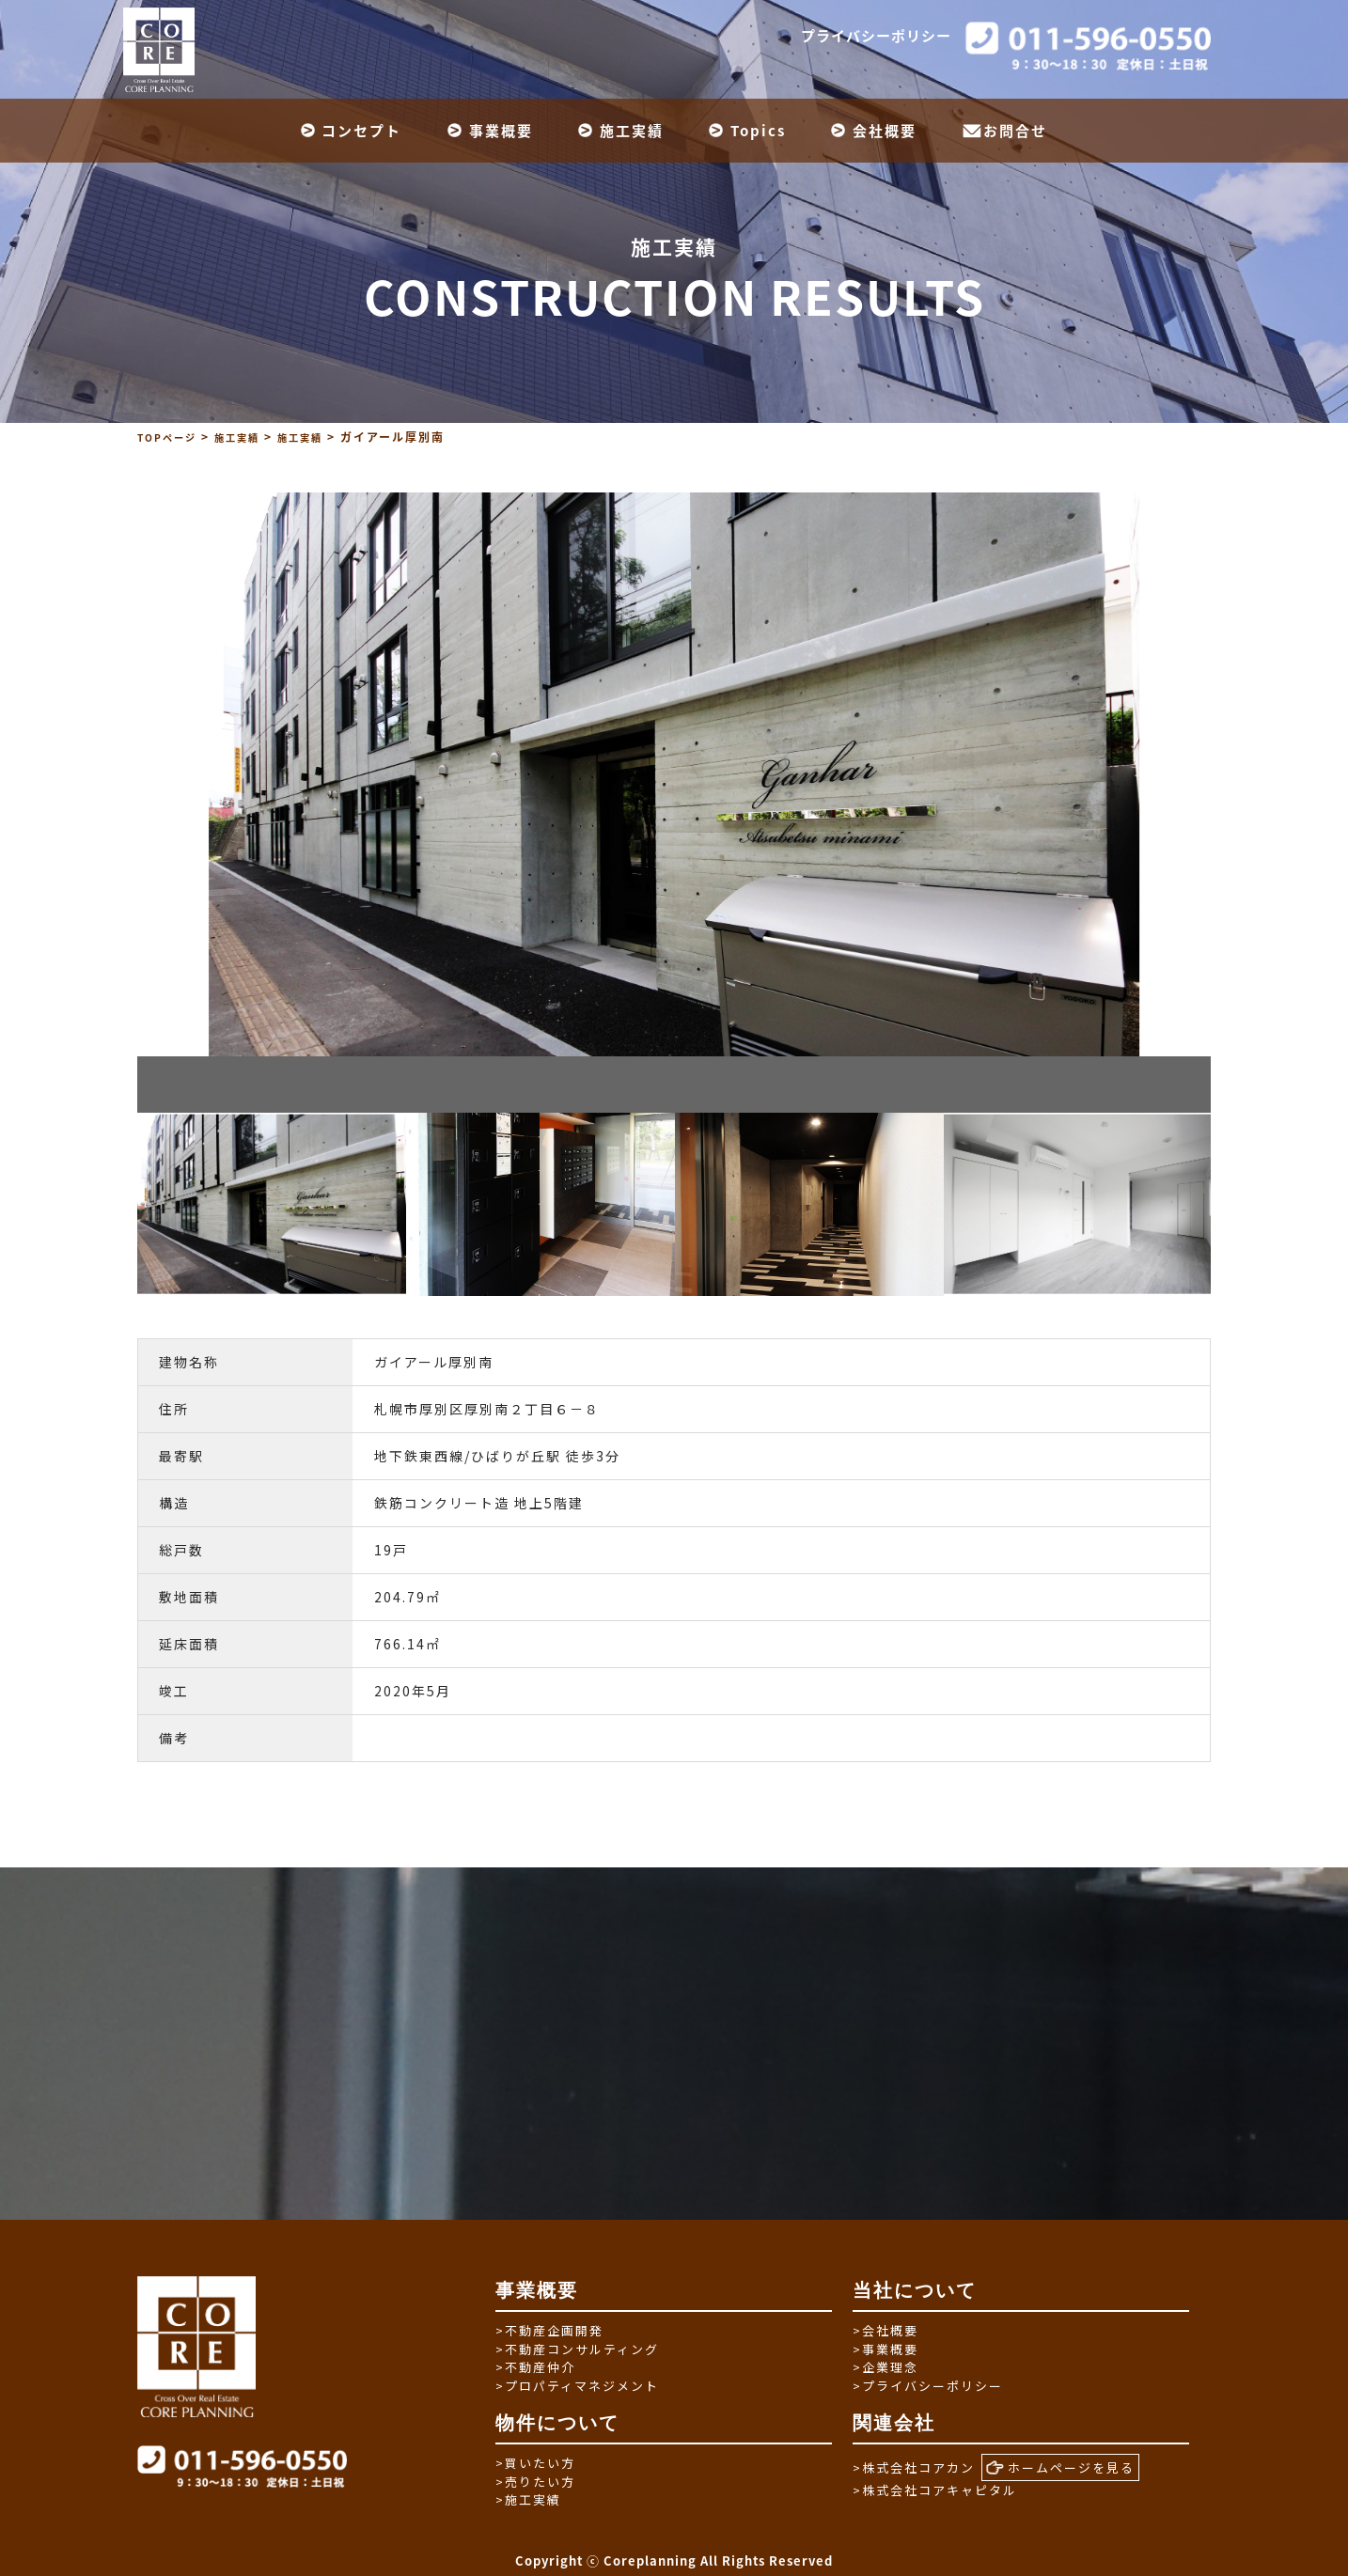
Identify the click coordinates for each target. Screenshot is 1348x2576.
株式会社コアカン (914, 2467)
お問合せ (1015, 130)
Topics (758, 130)
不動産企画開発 (549, 2330)
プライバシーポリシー (876, 35)
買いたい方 (535, 2463)
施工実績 (632, 130)
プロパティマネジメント (577, 2386)
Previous (123, 1203)
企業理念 (885, 2367)
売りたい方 (535, 2481)
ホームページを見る (1060, 2468)
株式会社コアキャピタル (935, 2490)
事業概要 (501, 130)
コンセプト (361, 130)
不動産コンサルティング (577, 2349)
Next (1224, 1203)
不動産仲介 (535, 2367)
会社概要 (885, 130)
